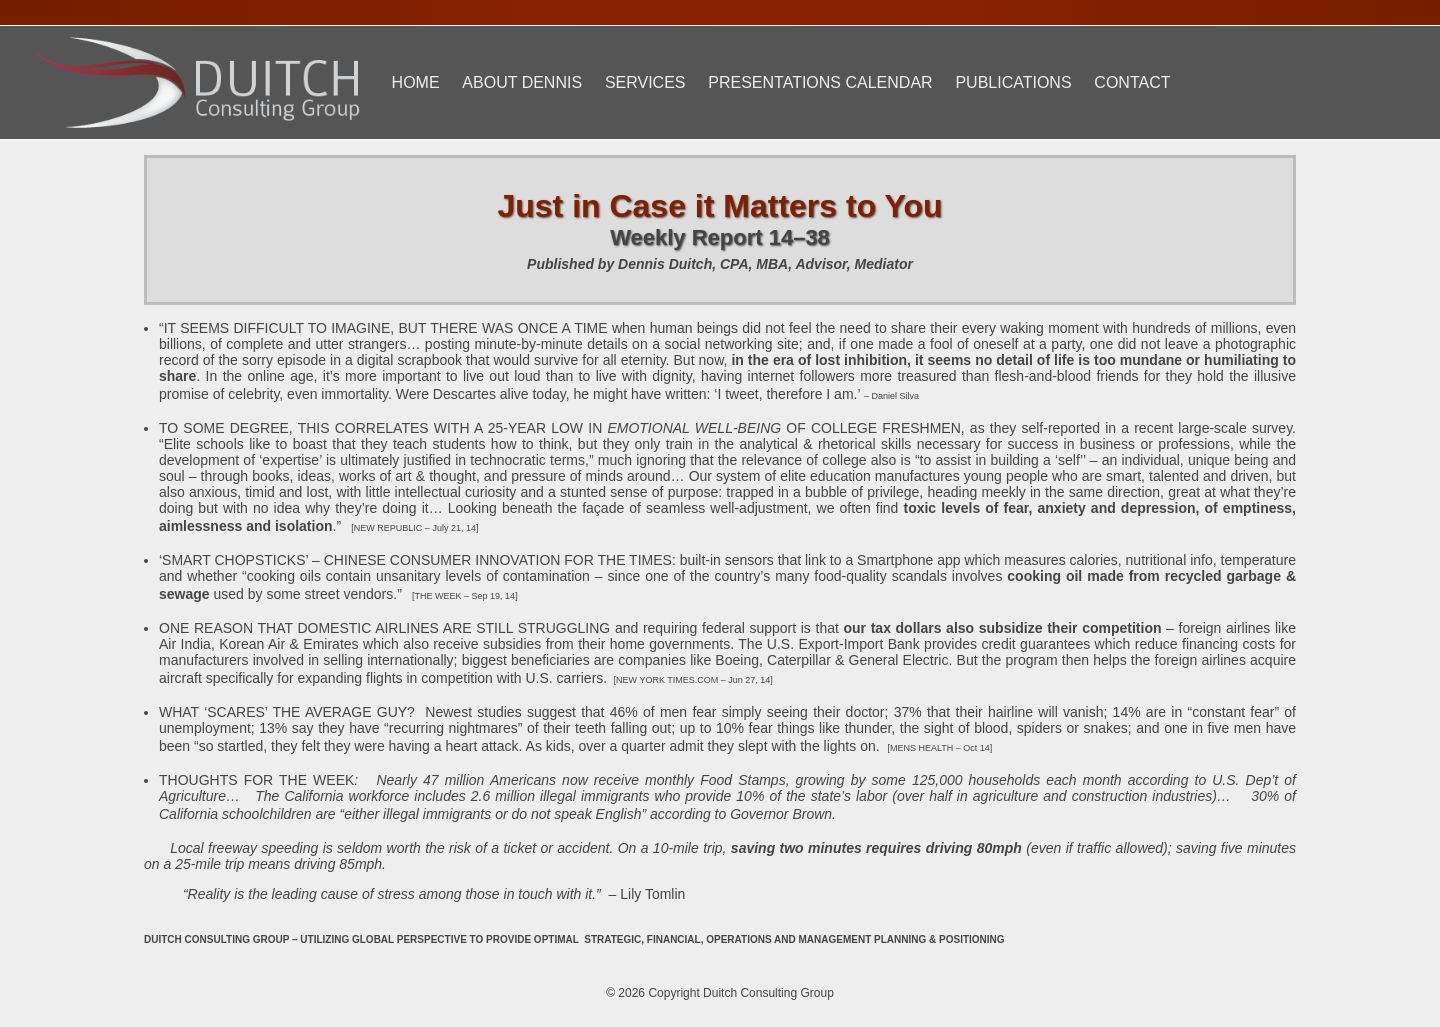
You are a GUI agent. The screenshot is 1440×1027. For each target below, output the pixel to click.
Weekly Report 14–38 (720, 237)
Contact (1132, 82)
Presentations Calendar (820, 82)
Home (416, 82)
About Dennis (522, 82)
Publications (1013, 82)
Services (645, 82)
